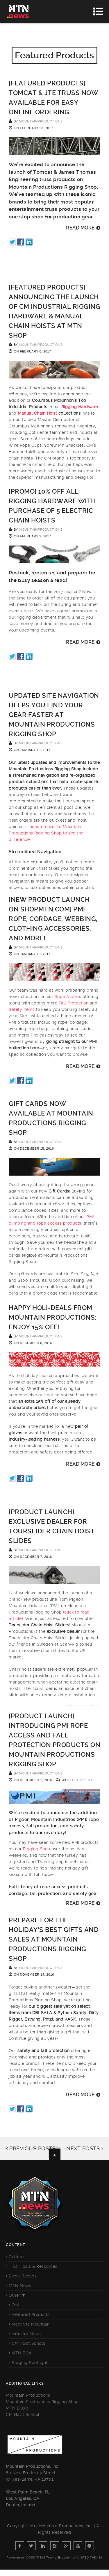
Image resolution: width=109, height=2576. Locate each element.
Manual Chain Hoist (37, 413)
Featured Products (31, 2314)
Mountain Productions (28, 2395)
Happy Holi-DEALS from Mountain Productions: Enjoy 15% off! (53, 1317)
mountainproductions (41, 121)
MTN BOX (22, 2353)
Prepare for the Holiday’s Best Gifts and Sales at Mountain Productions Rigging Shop (54, 1939)
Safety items (22, 1009)
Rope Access (68, 996)
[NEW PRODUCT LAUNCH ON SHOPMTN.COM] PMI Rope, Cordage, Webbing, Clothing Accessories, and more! (53, 919)
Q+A (16, 2305)
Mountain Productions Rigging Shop (42, 2401)
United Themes (89, 2557)
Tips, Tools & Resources (33, 2266)
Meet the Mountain (31, 2324)
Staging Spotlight (30, 2362)
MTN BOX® (17, 2408)
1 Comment (82, 1780)
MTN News (20, 2285)
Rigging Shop (36, 1848)
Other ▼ (17, 2295)
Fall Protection (74, 1003)
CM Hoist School (28, 2343)
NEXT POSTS (84, 2148)
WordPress (35, 2557)
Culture (16, 2256)
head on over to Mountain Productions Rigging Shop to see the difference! (46, 833)
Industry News (26, 2333)
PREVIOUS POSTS (31, 2148)
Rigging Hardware (79, 406)
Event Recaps (23, 2276)
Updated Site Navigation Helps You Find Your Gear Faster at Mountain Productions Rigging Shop (54, 715)
